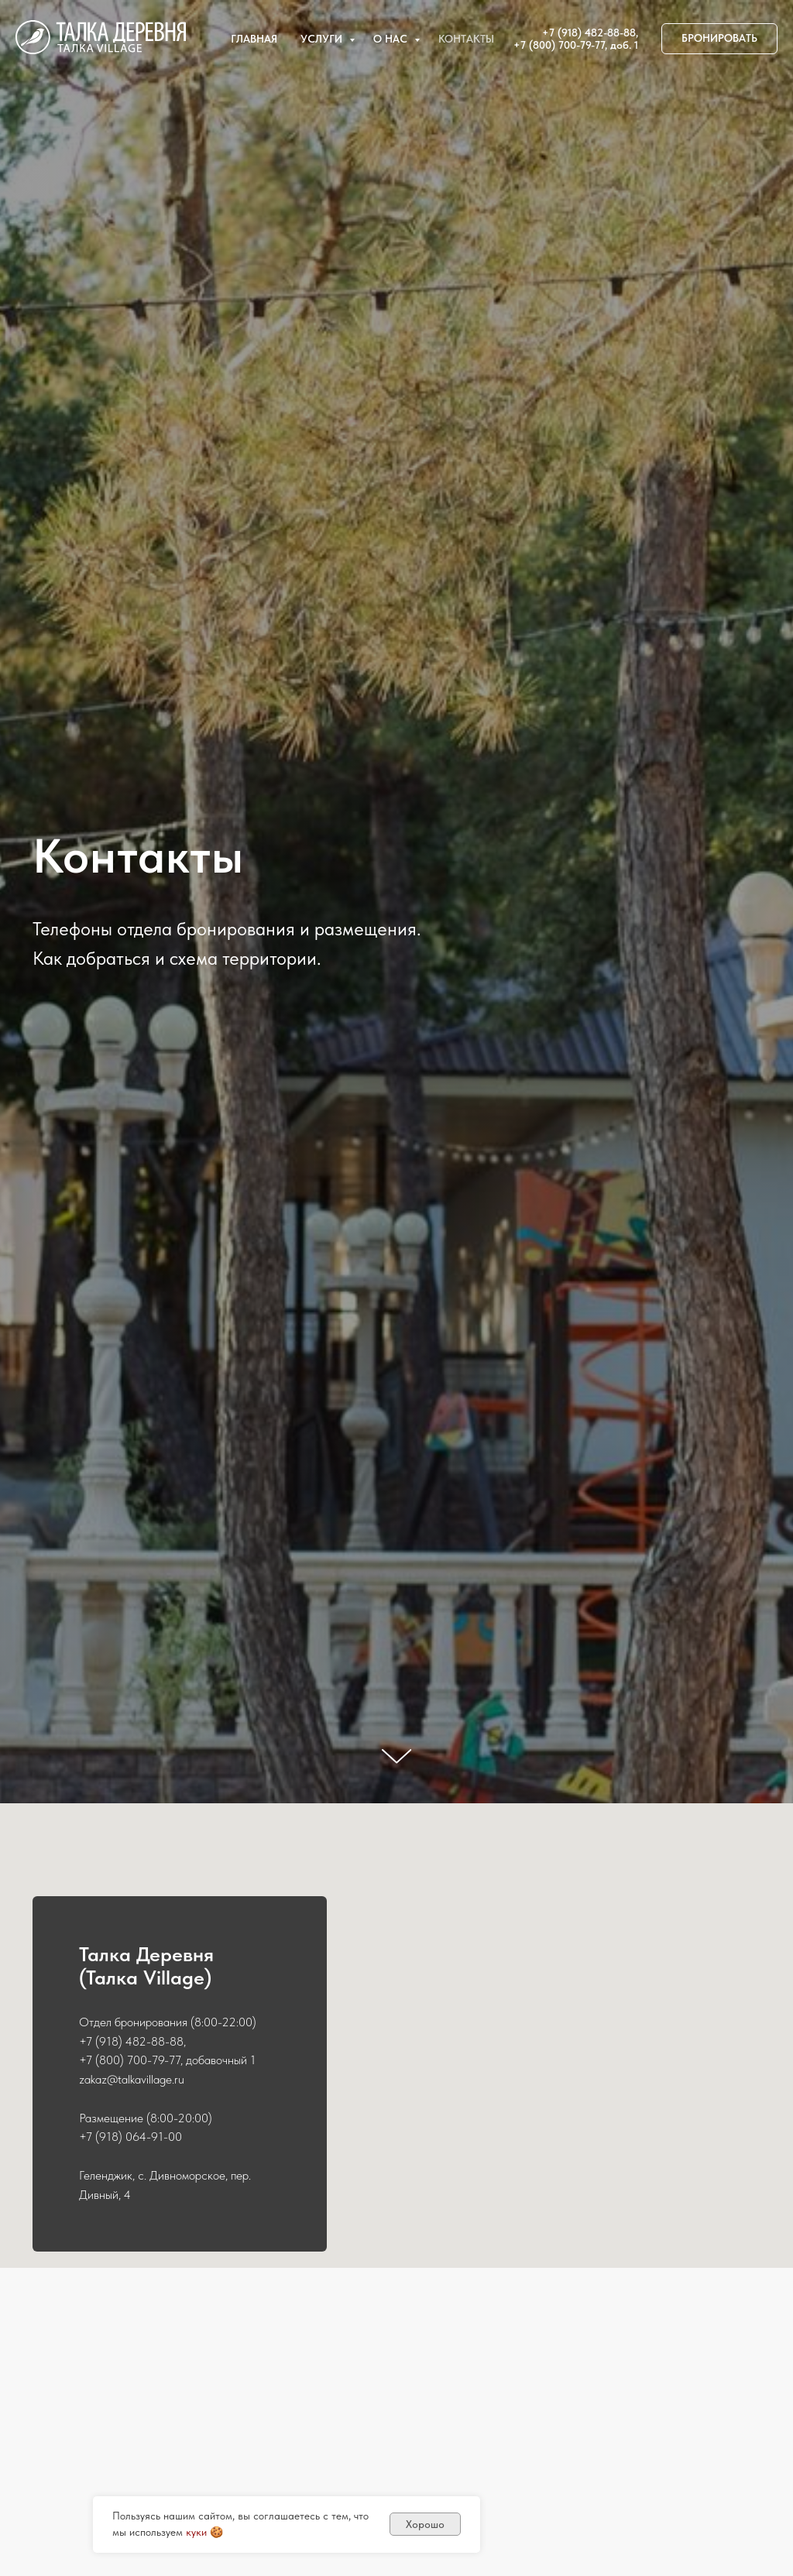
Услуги (322, 39)
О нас (391, 39)
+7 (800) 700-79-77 (559, 45)
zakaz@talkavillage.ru (131, 2079)
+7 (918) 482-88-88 (589, 32)
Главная (254, 39)
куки (196, 2532)
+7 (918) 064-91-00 (130, 2136)
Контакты (466, 39)
